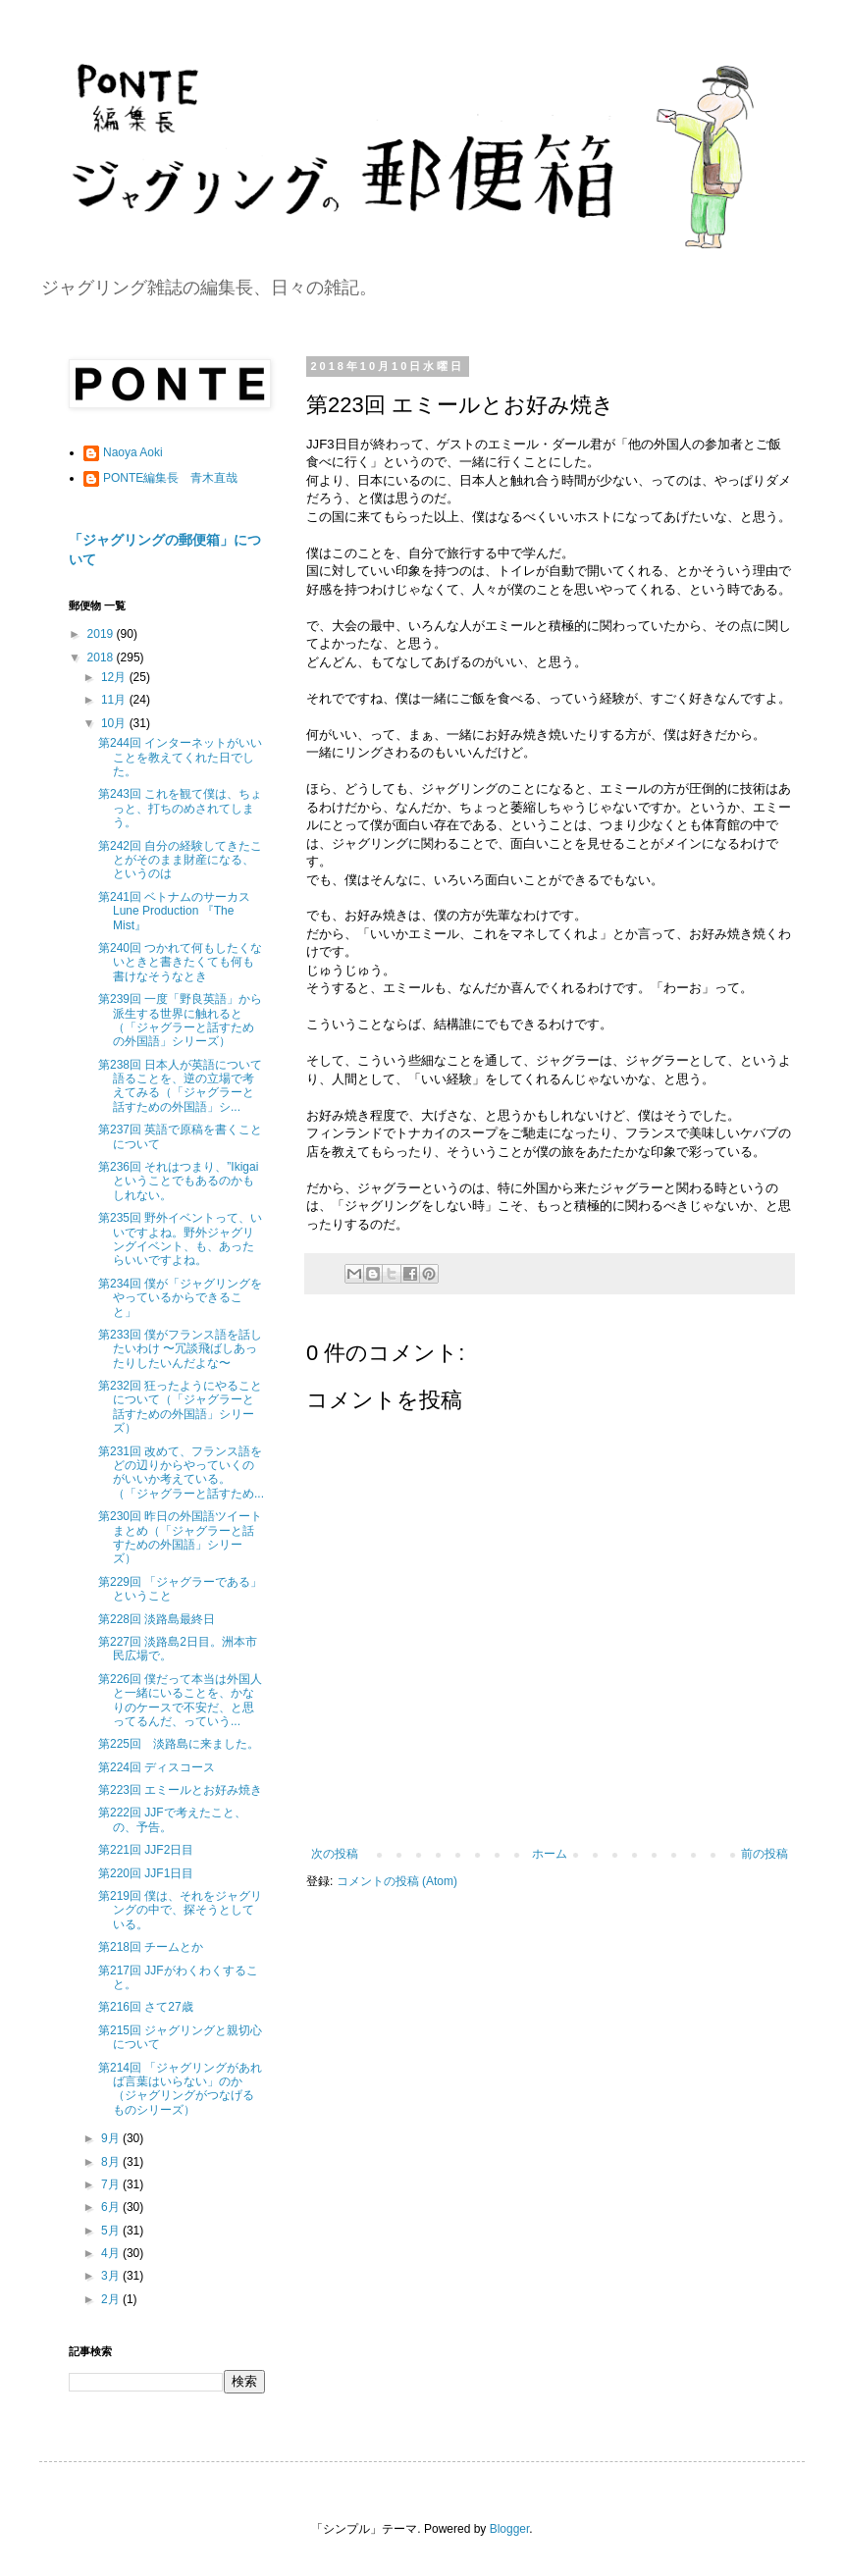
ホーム (549, 1854)
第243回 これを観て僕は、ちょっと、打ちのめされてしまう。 (180, 808)
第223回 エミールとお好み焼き (180, 1790)
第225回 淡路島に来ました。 (178, 1744)
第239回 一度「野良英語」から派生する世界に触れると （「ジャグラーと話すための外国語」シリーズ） (180, 1020)
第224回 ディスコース (156, 1767)
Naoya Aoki (133, 452)
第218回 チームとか (150, 1947)
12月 (115, 677)
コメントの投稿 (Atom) (397, 1881)
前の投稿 (764, 1854)
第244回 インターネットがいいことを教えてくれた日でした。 (180, 757)
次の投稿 (334, 1854)
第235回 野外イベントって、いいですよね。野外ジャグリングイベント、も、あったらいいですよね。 (180, 1239)
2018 (102, 657)
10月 (115, 723)
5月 (112, 2230)
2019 (102, 634)
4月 (112, 2253)
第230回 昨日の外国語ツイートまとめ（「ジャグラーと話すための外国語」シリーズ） (180, 1537)
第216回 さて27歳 (145, 2007)
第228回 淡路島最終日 (156, 1619)
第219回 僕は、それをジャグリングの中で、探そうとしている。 (180, 1910)
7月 (112, 2184)
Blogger (510, 2529)
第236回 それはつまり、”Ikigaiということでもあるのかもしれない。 (178, 1181)
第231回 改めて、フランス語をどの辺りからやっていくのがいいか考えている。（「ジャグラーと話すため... (181, 1472)
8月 (112, 2162)
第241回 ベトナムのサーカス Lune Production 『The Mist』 (180, 911)
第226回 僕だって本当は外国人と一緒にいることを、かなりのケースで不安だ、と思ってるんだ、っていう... (180, 1700)
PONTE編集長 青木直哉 (170, 478)
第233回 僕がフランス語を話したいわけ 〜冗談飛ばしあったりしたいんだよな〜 (180, 1349)
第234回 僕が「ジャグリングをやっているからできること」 (180, 1298)
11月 (115, 700)
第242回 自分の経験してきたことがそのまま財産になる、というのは (180, 860)
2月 (112, 2299)
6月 (112, 2207)
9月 (112, 2138)
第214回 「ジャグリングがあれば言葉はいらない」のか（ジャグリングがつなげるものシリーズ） (180, 2089)
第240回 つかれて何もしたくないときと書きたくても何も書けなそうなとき (180, 962)
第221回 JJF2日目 (145, 1850)
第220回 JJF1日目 (145, 1873)
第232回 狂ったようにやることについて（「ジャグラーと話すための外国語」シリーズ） (180, 1407)
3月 (112, 2276)
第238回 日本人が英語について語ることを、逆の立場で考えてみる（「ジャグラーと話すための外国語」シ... (180, 1086)
